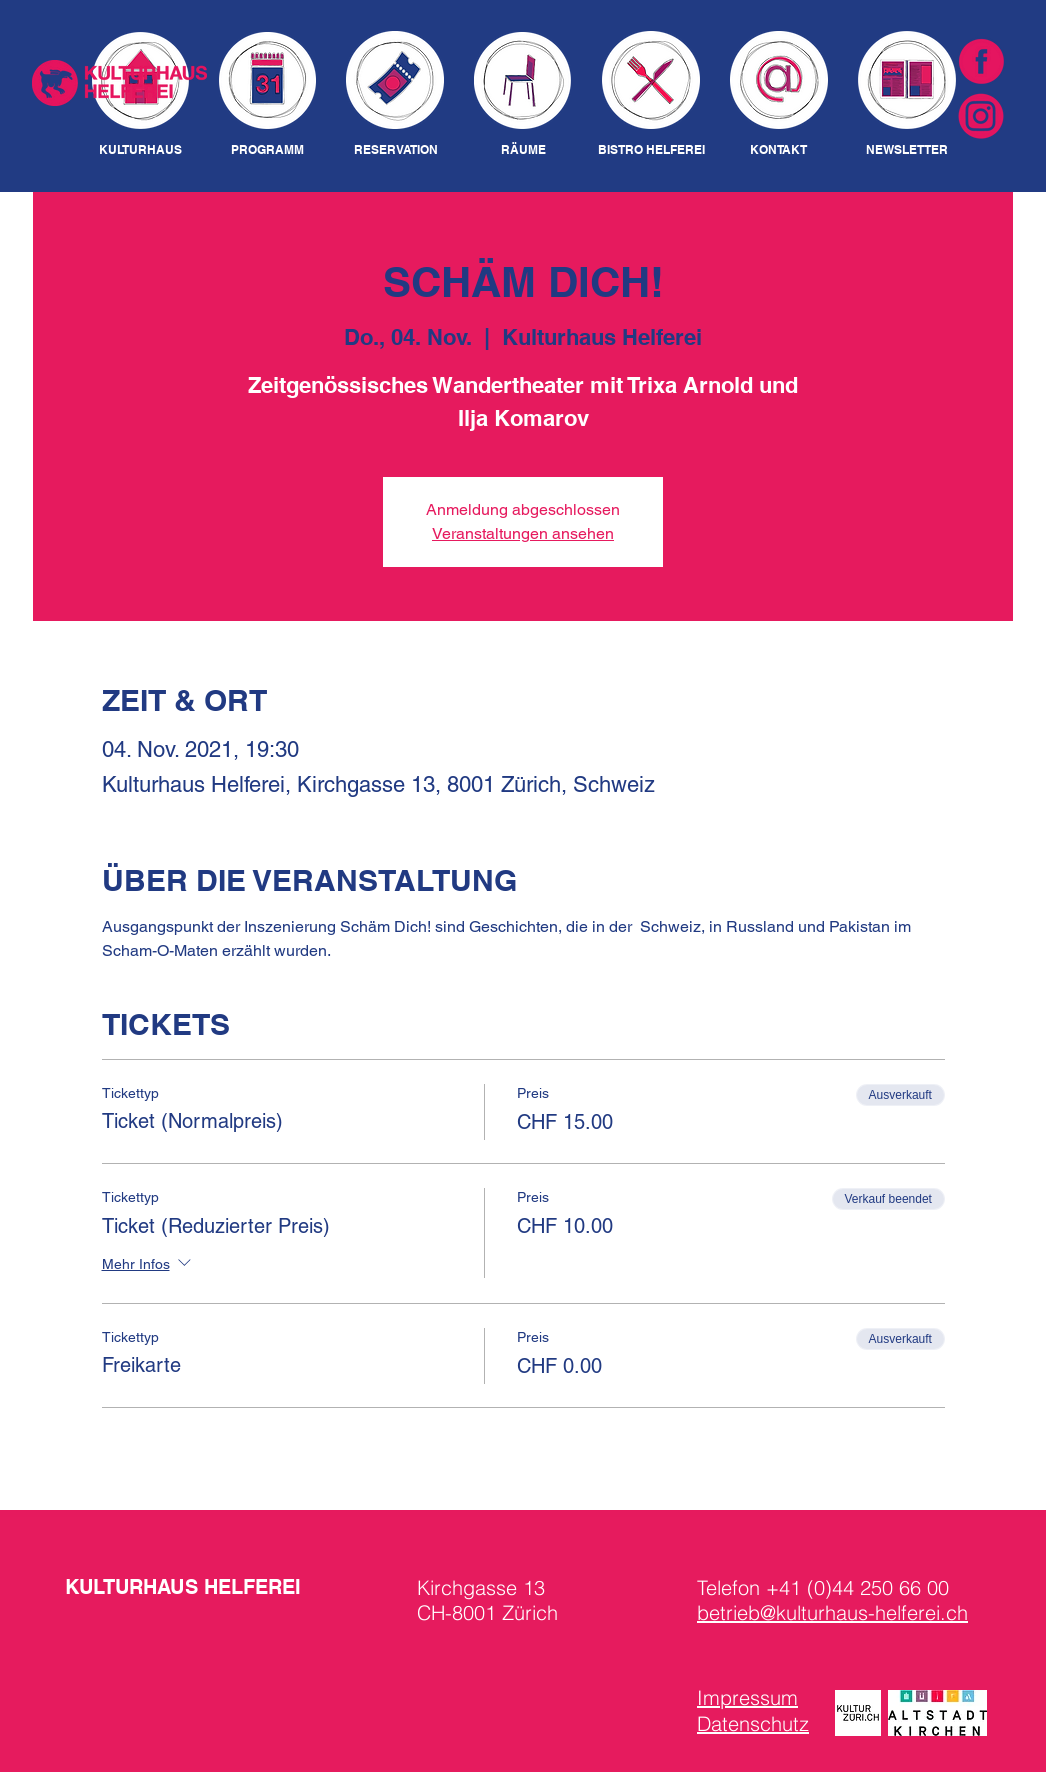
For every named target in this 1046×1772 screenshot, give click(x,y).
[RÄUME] (523, 150)
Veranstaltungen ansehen (523, 533)
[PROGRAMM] (267, 150)
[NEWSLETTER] (906, 150)
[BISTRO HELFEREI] (651, 150)
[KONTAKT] (778, 150)
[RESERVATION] (395, 150)
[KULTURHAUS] (140, 150)
